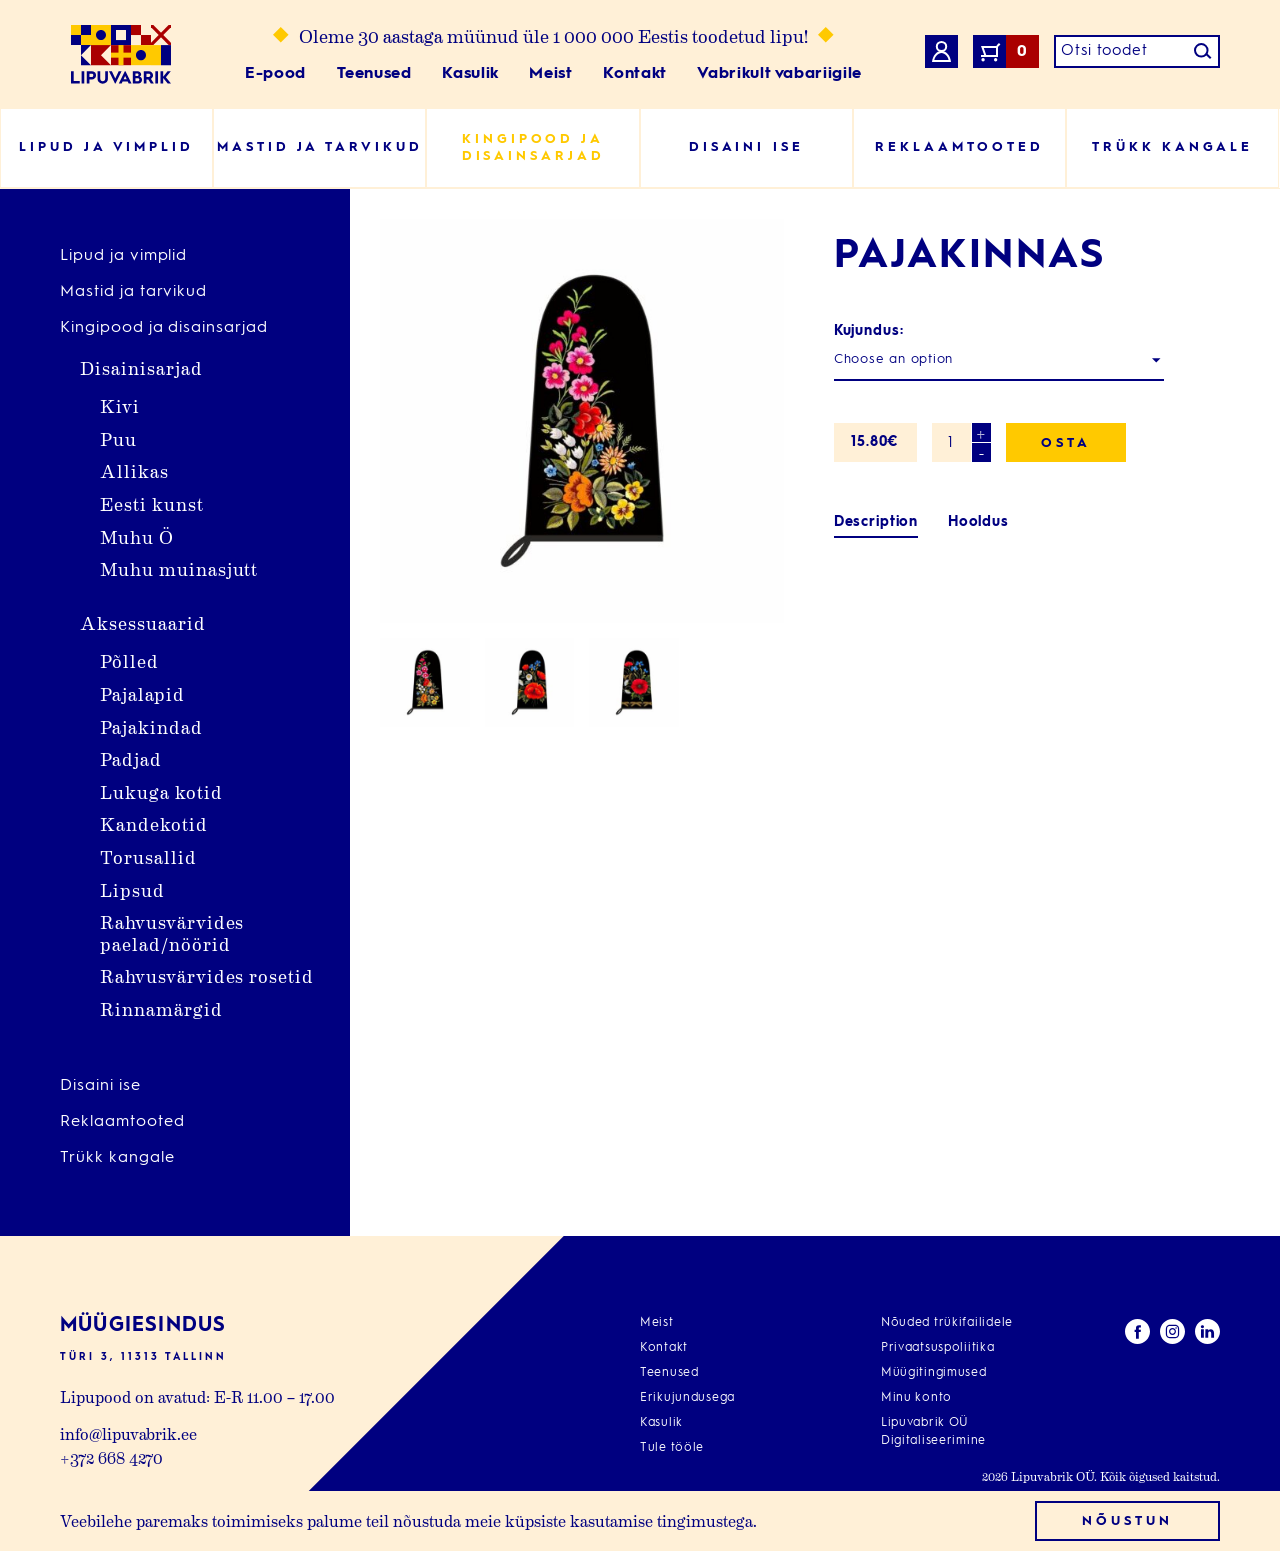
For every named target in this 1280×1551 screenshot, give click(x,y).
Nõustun (1127, 1521)
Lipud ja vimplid (123, 256)
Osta (1066, 443)
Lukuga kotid (161, 791)
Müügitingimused (934, 1373)
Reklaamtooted (122, 1122)
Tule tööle (672, 1448)
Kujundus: (869, 331)
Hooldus (978, 522)
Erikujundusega (687, 1398)
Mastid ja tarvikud (133, 292)
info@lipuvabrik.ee (128, 1433)
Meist (550, 74)
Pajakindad (151, 726)
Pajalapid (142, 693)
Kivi (120, 405)
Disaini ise (100, 1086)
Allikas (134, 470)
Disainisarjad (141, 367)
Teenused (374, 74)
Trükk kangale (117, 1158)
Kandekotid (154, 823)
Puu (118, 438)
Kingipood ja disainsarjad (164, 328)
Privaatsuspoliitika (938, 1348)
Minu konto (916, 1398)
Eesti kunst (152, 503)
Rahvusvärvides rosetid (207, 975)
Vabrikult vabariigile (779, 74)
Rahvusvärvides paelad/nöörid (172, 932)
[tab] (876, 522)
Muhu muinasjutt (179, 568)
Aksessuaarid (143, 622)
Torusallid (148, 856)
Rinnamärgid (161, 1008)
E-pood (275, 74)
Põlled (129, 660)
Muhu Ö (137, 536)
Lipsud (132, 889)
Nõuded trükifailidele (947, 1323)
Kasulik (470, 74)
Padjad (131, 758)
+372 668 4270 (111, 1457)
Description (876, 522)
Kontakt (634, 74)
